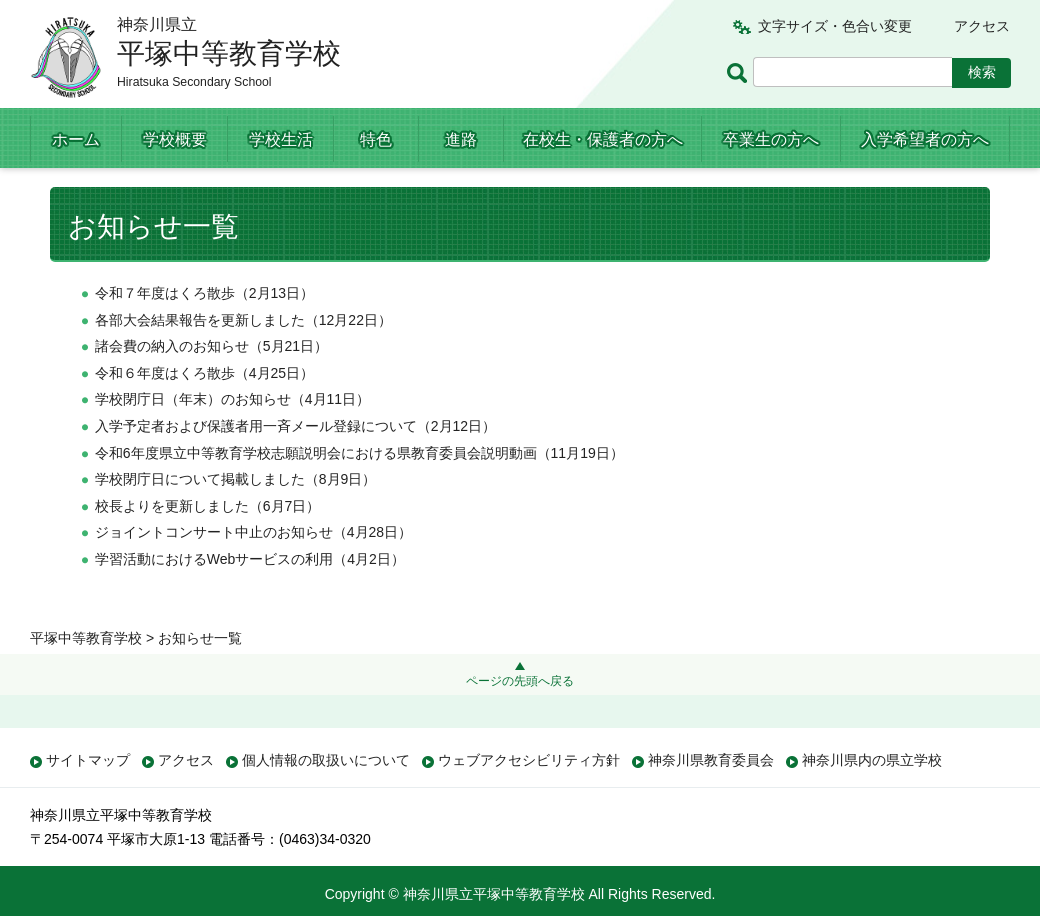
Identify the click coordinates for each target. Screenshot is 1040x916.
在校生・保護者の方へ (603, 139)
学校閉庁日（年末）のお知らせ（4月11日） (232, 440)
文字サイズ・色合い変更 (835, 26)
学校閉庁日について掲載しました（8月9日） (236, 520)
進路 (461, 139)
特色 (376, 139)
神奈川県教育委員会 (711, 760)
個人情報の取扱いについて (326, 760)
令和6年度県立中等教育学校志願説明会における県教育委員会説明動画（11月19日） (359, 493)
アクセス (982, 26)
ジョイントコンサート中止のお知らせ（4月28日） (253, 573)
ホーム (76, 139)
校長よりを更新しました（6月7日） (208, 546)
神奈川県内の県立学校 (872, 760)
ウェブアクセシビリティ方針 (529, 760)
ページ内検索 (740, 72)
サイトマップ (88, 760)
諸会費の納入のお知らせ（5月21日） (211, 387)
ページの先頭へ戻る (520, 681)
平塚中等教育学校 (86, 192)
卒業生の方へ (771, 139)
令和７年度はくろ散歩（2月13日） (204, 333)
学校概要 (175, 139)
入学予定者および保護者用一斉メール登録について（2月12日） (295, 466)
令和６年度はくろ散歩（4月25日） (204, 413)
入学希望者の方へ (925, 139)
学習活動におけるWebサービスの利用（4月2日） (250, 599)
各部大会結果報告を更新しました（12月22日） (243, 360)
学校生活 (281, 139)
